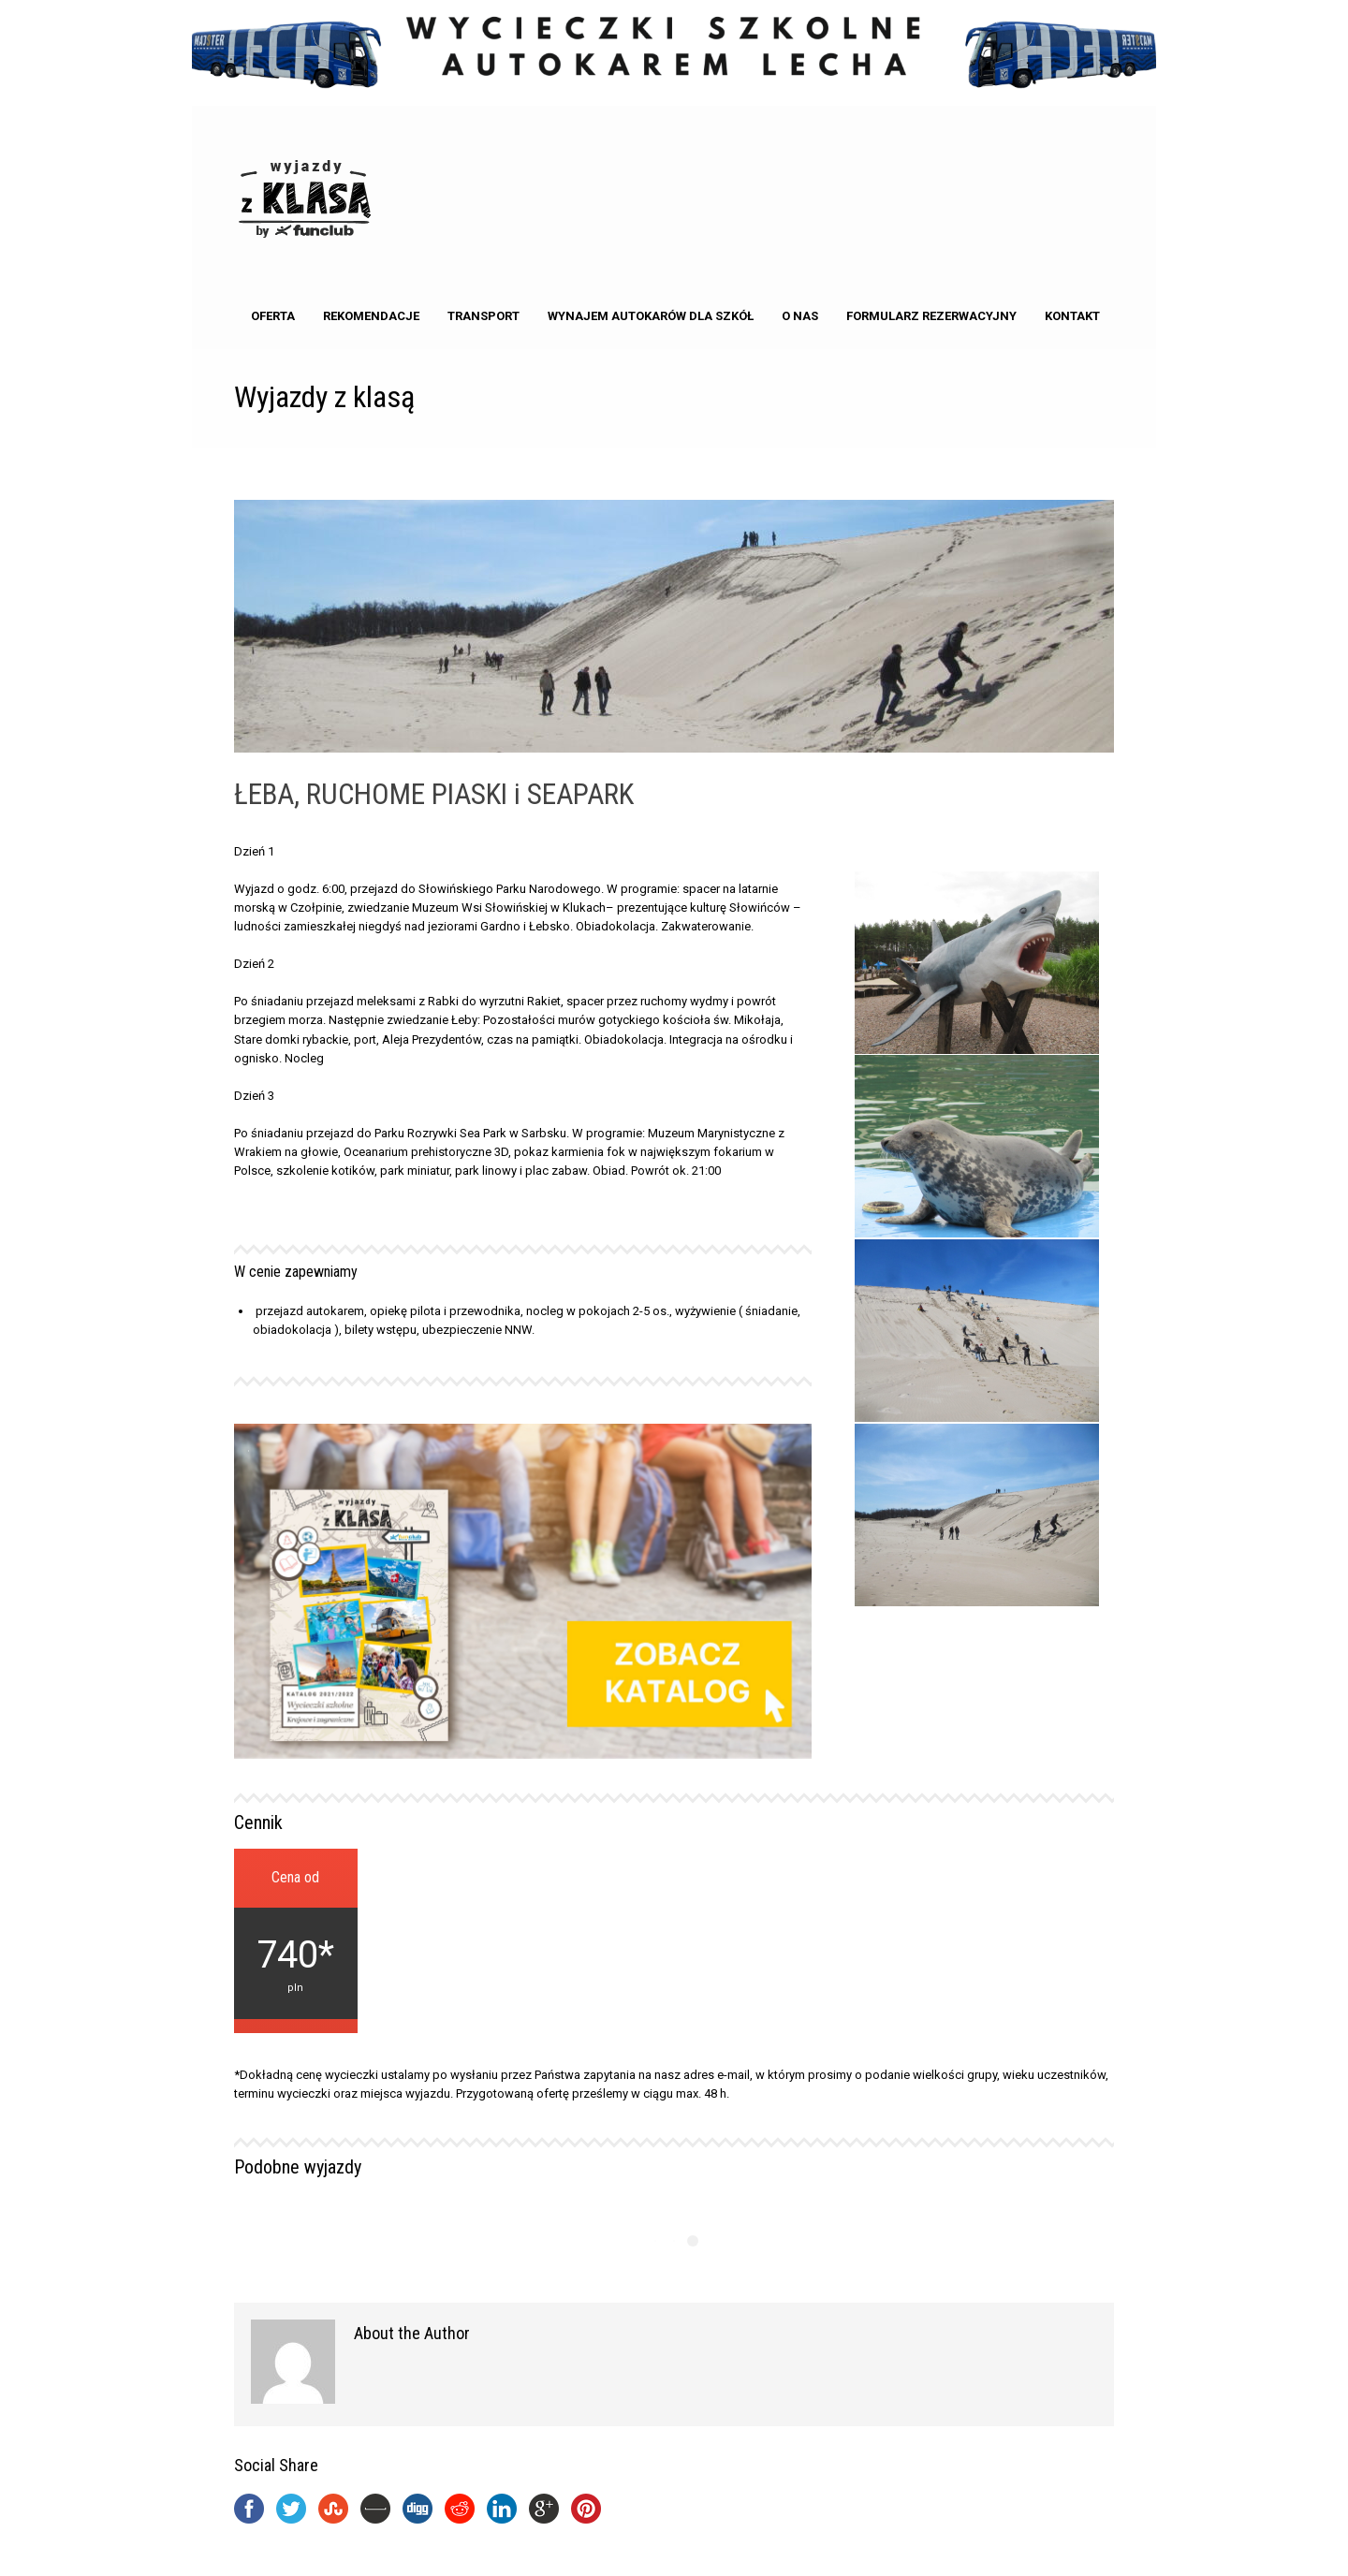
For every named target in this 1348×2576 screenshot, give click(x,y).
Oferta (273, 316)
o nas (800, 316)
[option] (977, 1240)
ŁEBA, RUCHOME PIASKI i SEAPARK (434, 794)
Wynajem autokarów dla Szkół (651, 316)
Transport (483, 316)
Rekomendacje (371, 316)
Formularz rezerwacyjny (931, 316)
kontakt (1072, 316)
